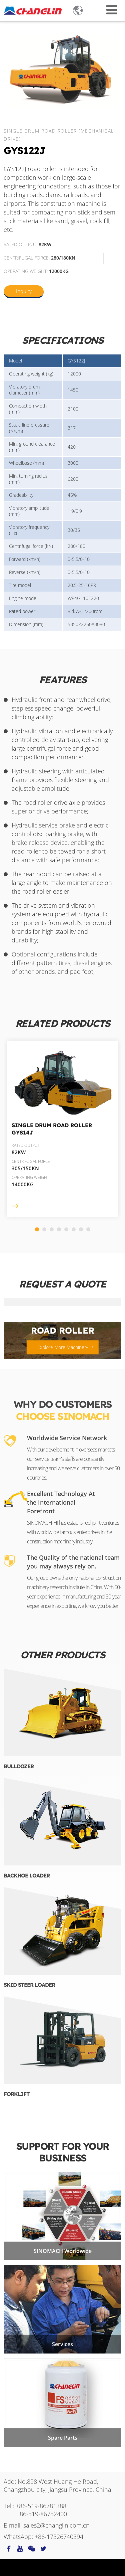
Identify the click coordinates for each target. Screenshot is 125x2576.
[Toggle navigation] (111, 9)
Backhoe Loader (27, 1875)
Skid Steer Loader (29, 1984)
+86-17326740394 (59, 2537)
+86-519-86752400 (41, 2514)
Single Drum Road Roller (52, 1129)
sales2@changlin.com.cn (56, 2525)
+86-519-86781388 (41, 2506)
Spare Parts (62, 2437)
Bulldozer (19, 1766)
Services (62, 2344)
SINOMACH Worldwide (63, 2251)
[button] (37, 1229)
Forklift (16, 2094)
